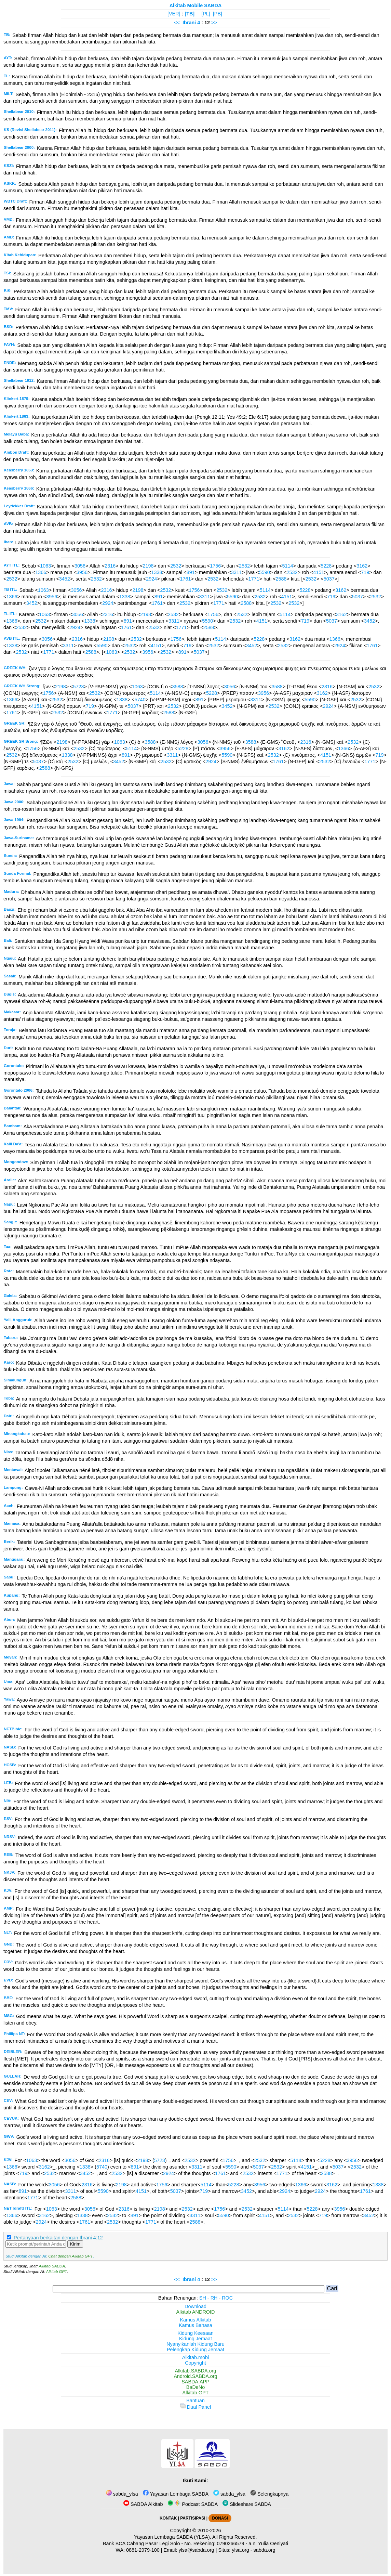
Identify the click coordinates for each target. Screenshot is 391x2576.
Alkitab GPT (56, 2271)
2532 (175, 566)
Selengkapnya (269, 2494)
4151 (318, 572)
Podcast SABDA (192, 2504)
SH (202, 2298)
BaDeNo (195, 2387)
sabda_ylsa (122, 2494)
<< (177, 22)
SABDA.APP (195, 2381)
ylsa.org (240, 2550)
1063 (45, 566)
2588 (281, 579)
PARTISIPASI (192, 2518)
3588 (177, 686)
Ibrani (189, 22)
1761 (185, 579)
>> (214, 22)
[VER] (173, 13)
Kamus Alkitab (195, 2320)
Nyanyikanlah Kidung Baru (195, 2344)
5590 (264, 572)
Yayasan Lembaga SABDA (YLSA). (172, 2537)
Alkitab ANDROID (195, 2312)
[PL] (205, 13)
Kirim (75, 2244)
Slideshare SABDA (247, 2504)
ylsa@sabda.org (196, 2550)
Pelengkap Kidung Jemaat (195, 2349)
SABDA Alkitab (143, 2504)
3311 (236, 572)
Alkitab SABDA (52, 2266)
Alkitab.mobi (195, 2357)
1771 (253, 579)
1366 (40, 572)
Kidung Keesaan (195, 2333)
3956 (82, 572)
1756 (215, 566)
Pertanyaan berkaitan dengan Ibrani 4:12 (58, 2237)
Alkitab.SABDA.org (195, 2370)
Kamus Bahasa (195, 2325)
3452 (64, 579)
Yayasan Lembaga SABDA (175, 2494)
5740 (140, 699)
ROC (227, 2298)
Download (195, 2306)
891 (191, 572)
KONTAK (168, 2518)
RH (214, 2298)
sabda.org (264, 2550)
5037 (329, 579)
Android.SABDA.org (195, 2376)
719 (365, 572)
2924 (151, 579)
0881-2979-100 (143, 2550)
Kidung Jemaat (195, 2338)
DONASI (220, 2518)
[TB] (189, 13)
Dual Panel (195, 2407)
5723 (78, 686)
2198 (148, 566)
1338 (156, 572)
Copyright (195, 2363)
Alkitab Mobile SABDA (196, 5)
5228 (326, 566)
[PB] (217, 13)
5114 (287, 566)
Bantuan (195, 2400)
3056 (80, 566)
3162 (361, 566)
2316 (110, 566)
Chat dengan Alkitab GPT (70, 2256)
